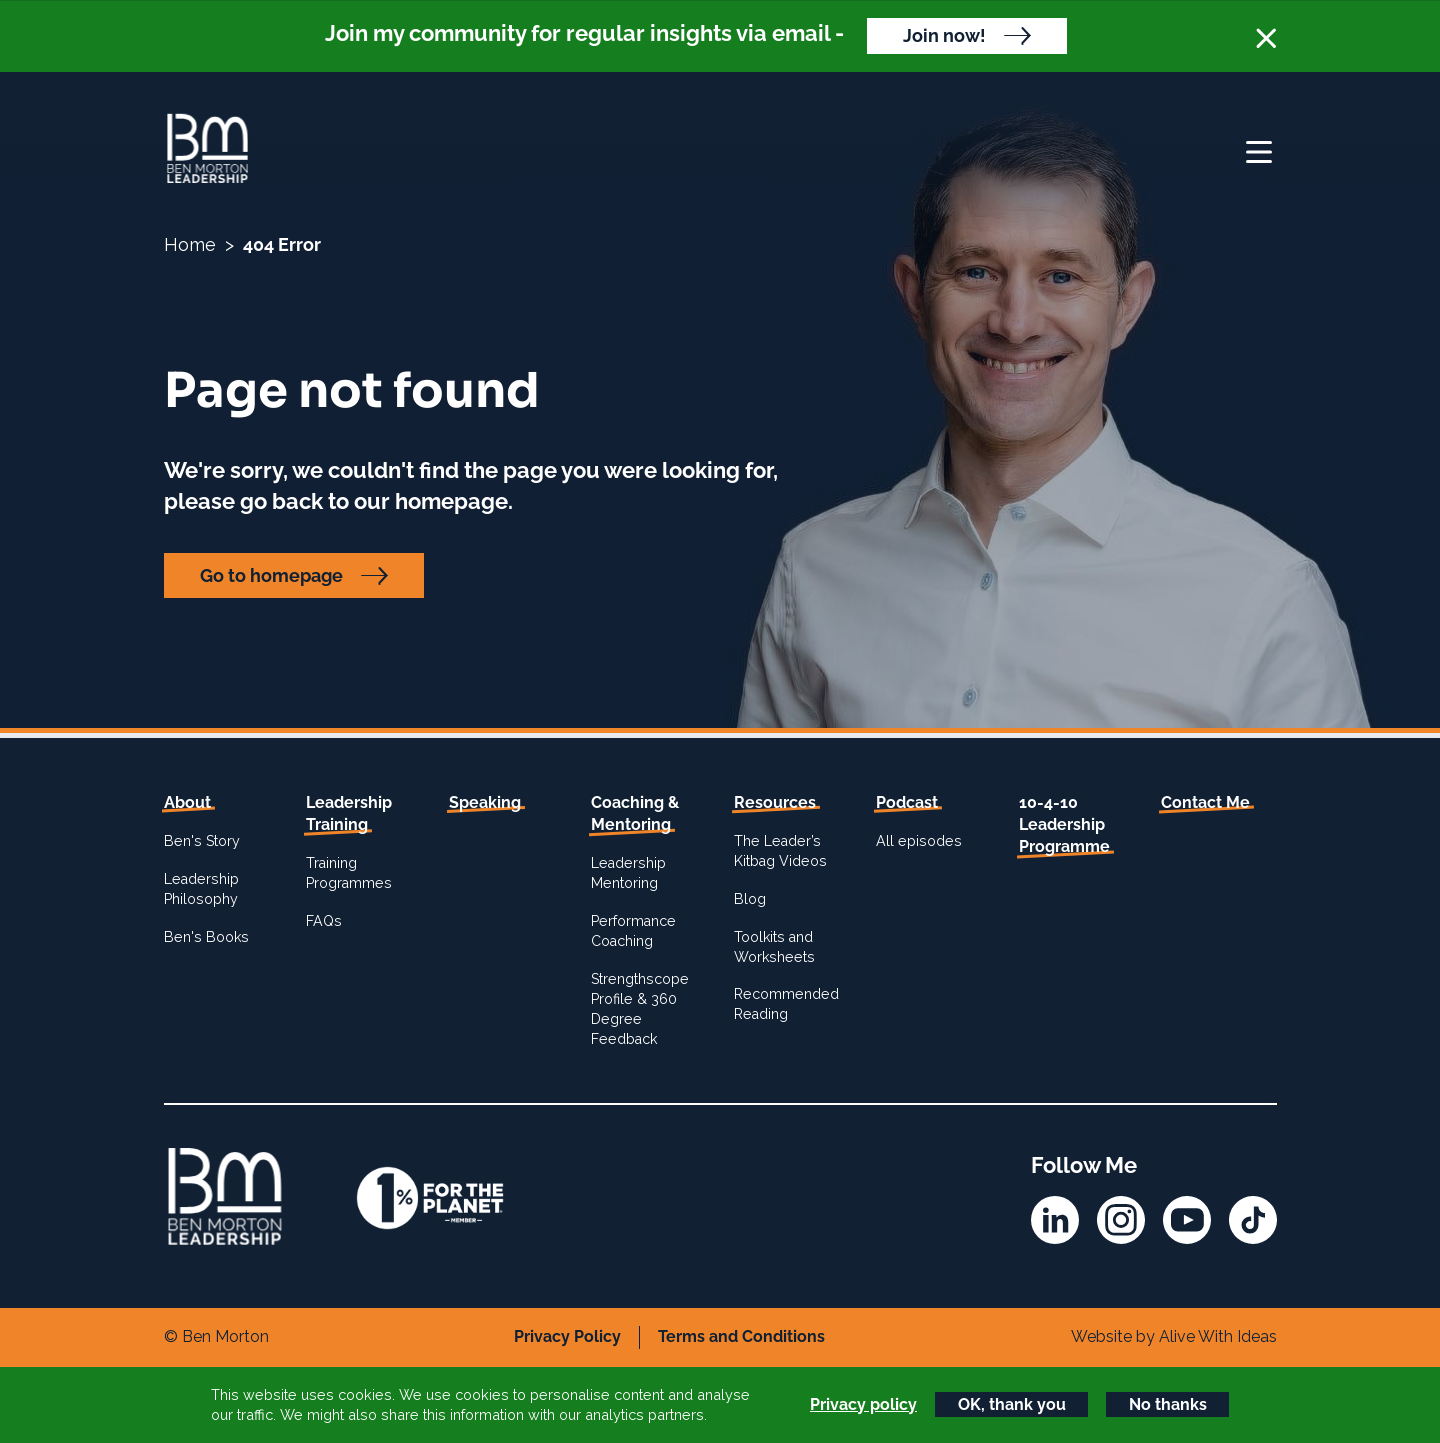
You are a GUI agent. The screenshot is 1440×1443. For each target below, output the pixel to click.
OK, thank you (1012, 1404)
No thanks (1168, 1404)
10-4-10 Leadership (1064, 825)
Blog (750, 899)
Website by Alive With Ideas (1174, 1336)
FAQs (324, 921)
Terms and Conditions (741, 1336)
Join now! (944, 35)
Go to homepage (271, 575)
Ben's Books (206, 937)
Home (190, 244)
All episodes (919, 841)
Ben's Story (202, 841)
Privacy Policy (567, 1336)
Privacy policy (863, 1404)
